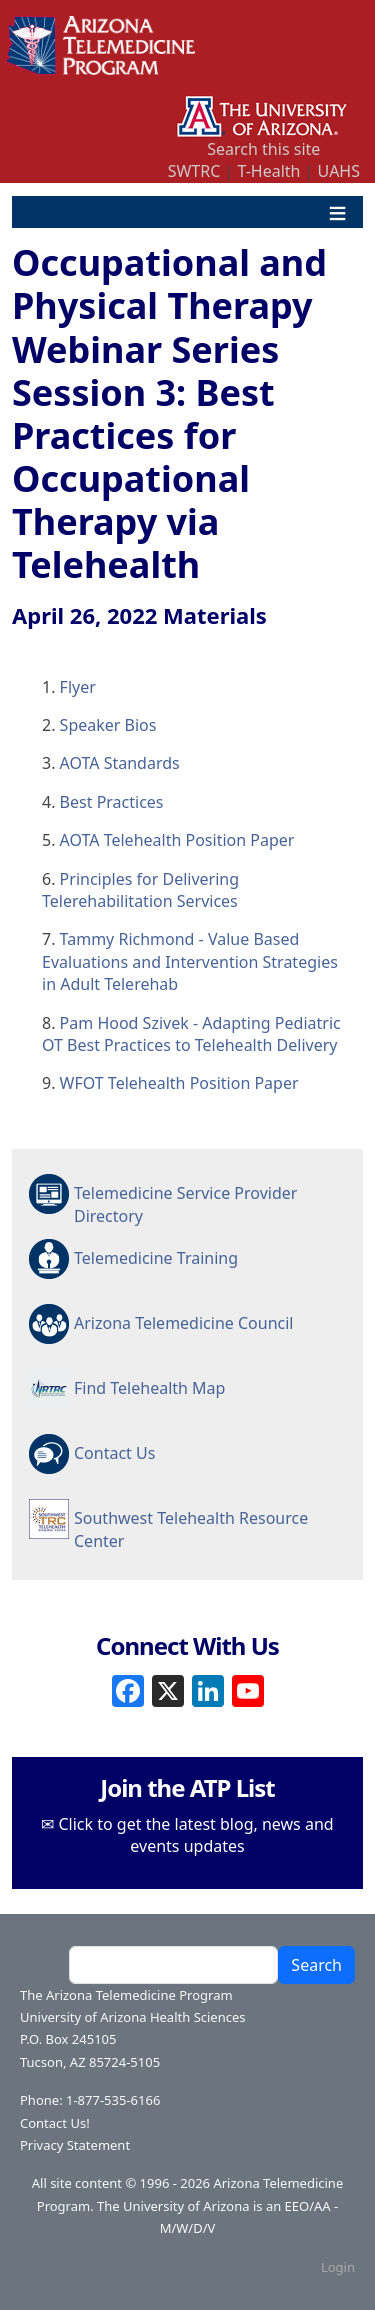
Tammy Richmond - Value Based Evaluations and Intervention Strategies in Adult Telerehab (190, 961)
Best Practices (112, 802)
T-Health (268, 171)
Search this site (263, 149)
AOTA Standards (120, 763)
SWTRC (194, 171)
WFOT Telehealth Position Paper (179, 1083)
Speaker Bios (108, 725)
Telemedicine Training (156, 1258)
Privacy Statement (75, 2145)
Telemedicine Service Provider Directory (185, 1203)
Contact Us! (55, 2123)
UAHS (339, 171)
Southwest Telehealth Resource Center (191, 1528)
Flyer (78, 687)
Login (338, 2267)
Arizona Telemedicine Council (183, 1323)
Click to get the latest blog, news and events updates (196, 1835)
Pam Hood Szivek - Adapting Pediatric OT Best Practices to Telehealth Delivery (191, 1034)
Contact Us (114, 1453)
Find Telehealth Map (149, 1388)
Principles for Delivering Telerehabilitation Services (140, 890)
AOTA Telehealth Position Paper (177, 840)
